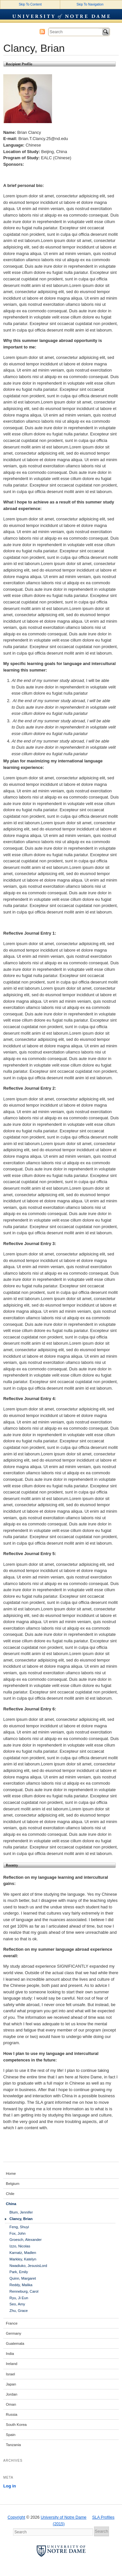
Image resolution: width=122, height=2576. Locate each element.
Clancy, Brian (21, 2219)
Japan (11, 2384)
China (11, 2204)
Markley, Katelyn (22, 2259)
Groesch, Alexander (25, 2240)
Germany (13, 2333)
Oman (11, 2404)
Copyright (16, 2517)
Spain (10, 2435)
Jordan (11, 2394)
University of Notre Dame (61, 14)
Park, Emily (18, 2272)
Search (105, 31)
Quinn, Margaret (22, 2278)
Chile (10, 2194)
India (10, 2354)
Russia (11, 2414)
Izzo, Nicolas (19, 2246)
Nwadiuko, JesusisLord (28, 2266)
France (12, 2323)
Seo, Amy (17, 2304)
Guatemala (15, 2343)
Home (11, 2173)
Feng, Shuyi (19, 2227)
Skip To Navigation (89, 4)
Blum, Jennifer (21, 2212)
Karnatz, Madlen (22, 2253)
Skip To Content (30, 4)
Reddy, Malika (21, 2285)
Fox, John (17, 2233)
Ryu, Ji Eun (18, 2298)
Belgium (13, 2184)
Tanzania (13, 2445)
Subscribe (42, 31)
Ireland (11, 2364)
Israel (10, 2374)
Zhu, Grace (18, 2311)
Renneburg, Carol (23, 2291)
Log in (9, 2486)
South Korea (16, 2425)
